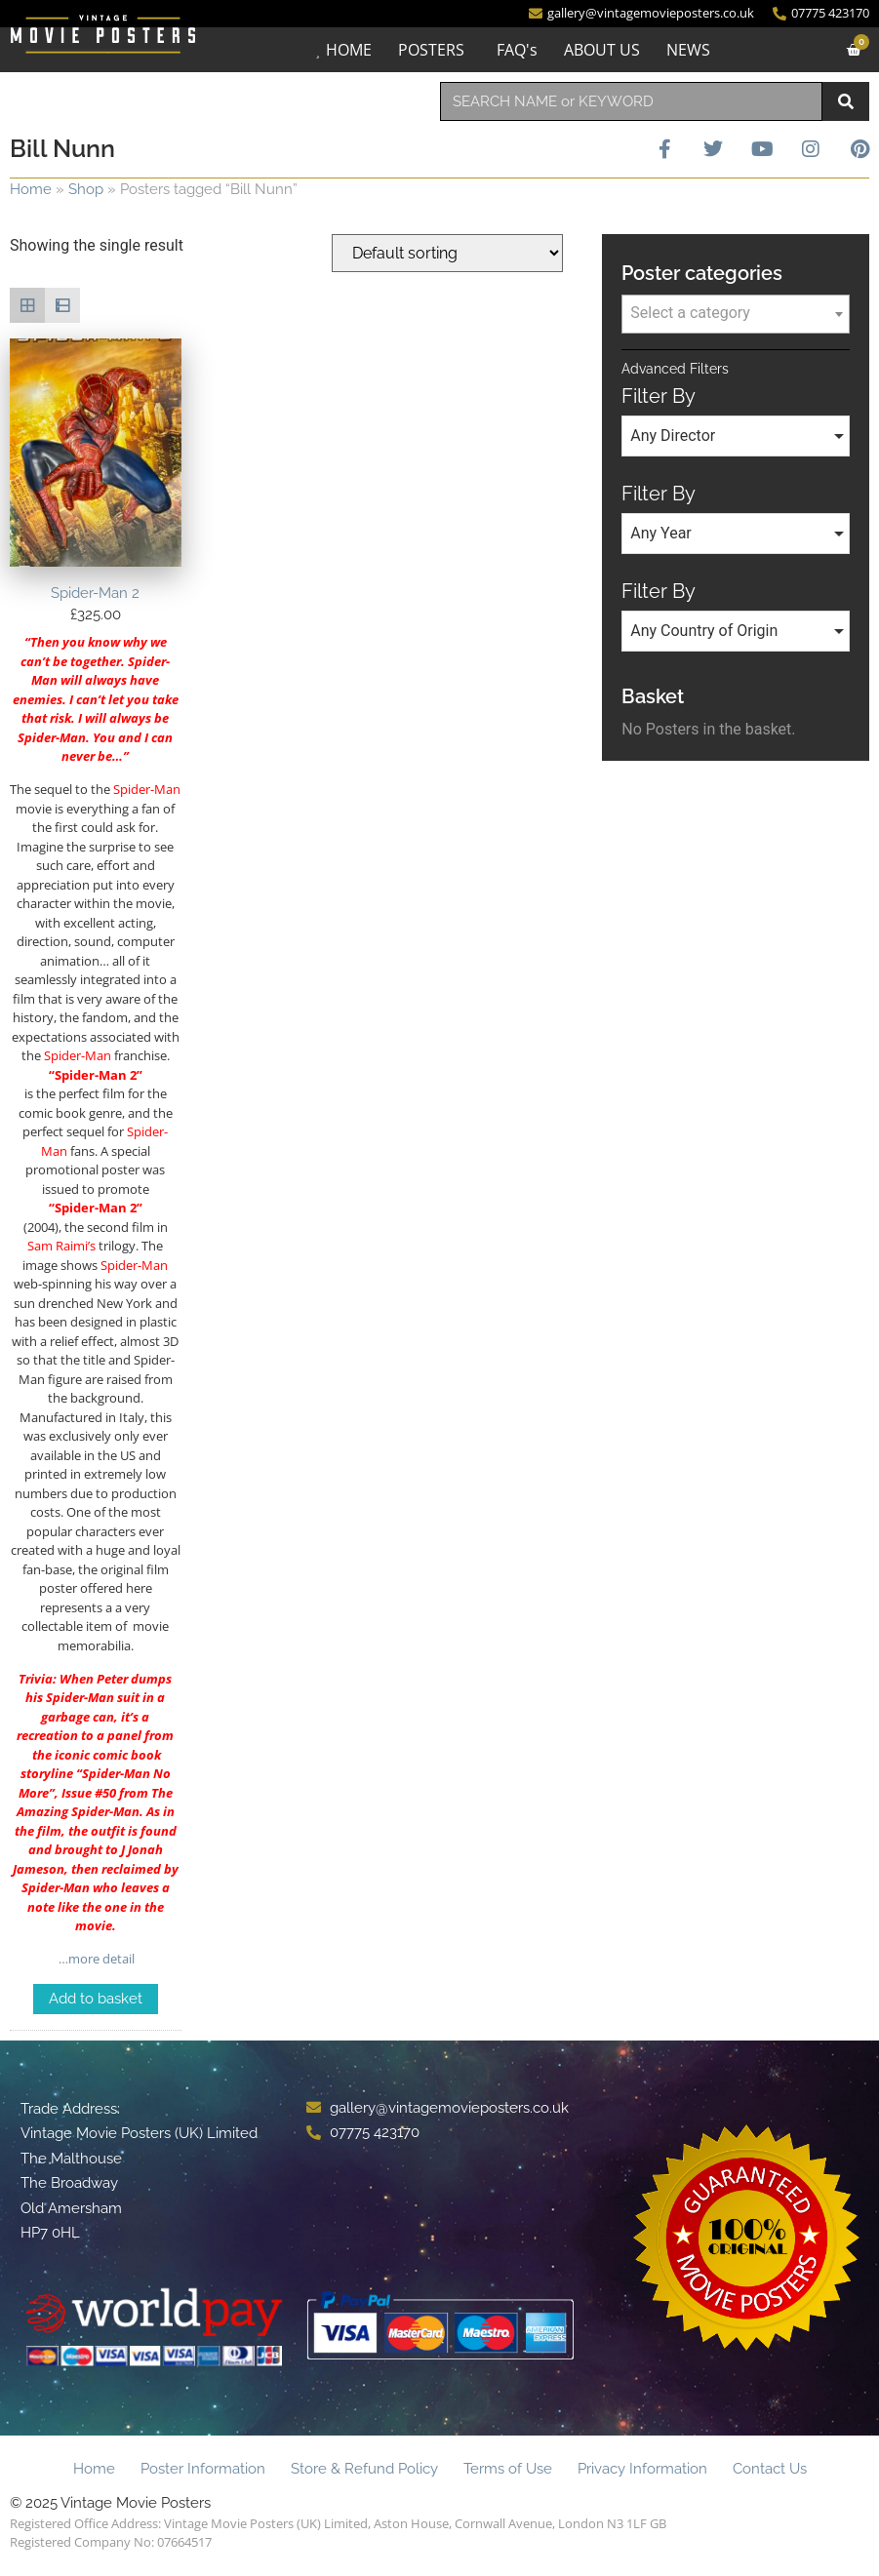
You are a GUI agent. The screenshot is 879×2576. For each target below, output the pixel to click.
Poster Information (202, 2468)
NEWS (688, 49)
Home (31, 189)
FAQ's (517, 49)
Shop (85, 189)
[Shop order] (447, 253)
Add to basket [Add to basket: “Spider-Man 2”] (95, 1998)
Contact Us (770, 2468)
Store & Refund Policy (364, 2468)
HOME (349, 49)
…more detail (95, 1958)
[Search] (845, 101)
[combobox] (631, 101)
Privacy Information (642, 2468)
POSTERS (431, 49)
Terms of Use (507, 2468)
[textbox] (735, 313)
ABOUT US (602, 49)
